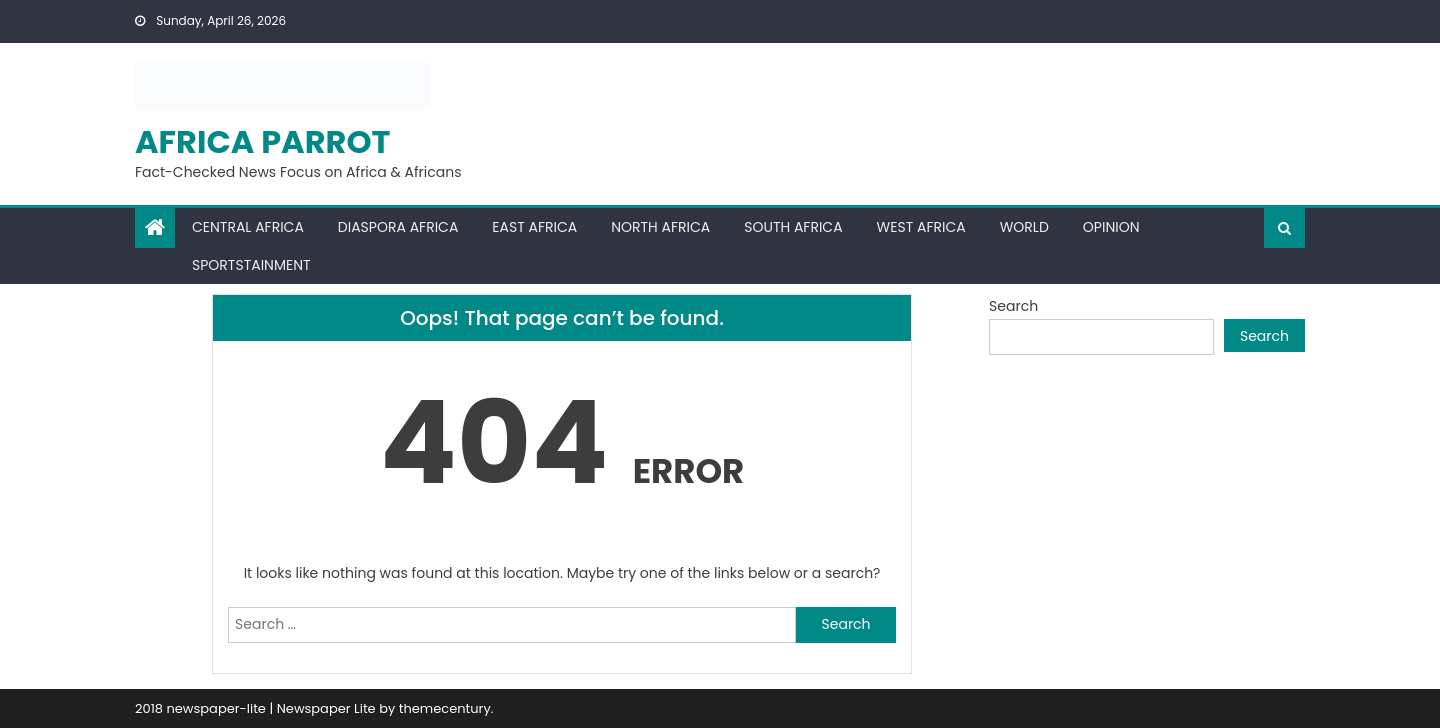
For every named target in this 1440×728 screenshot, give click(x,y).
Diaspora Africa (398, 227)
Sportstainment (251, 265)
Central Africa (248, 227)
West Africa (921, 227)
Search (1013, 306)
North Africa (660, 227)
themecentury (445, 708)
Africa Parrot (263, 141)
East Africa (534, 227)
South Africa (793, 227)
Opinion (1111, 227)
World (1024, 227)
